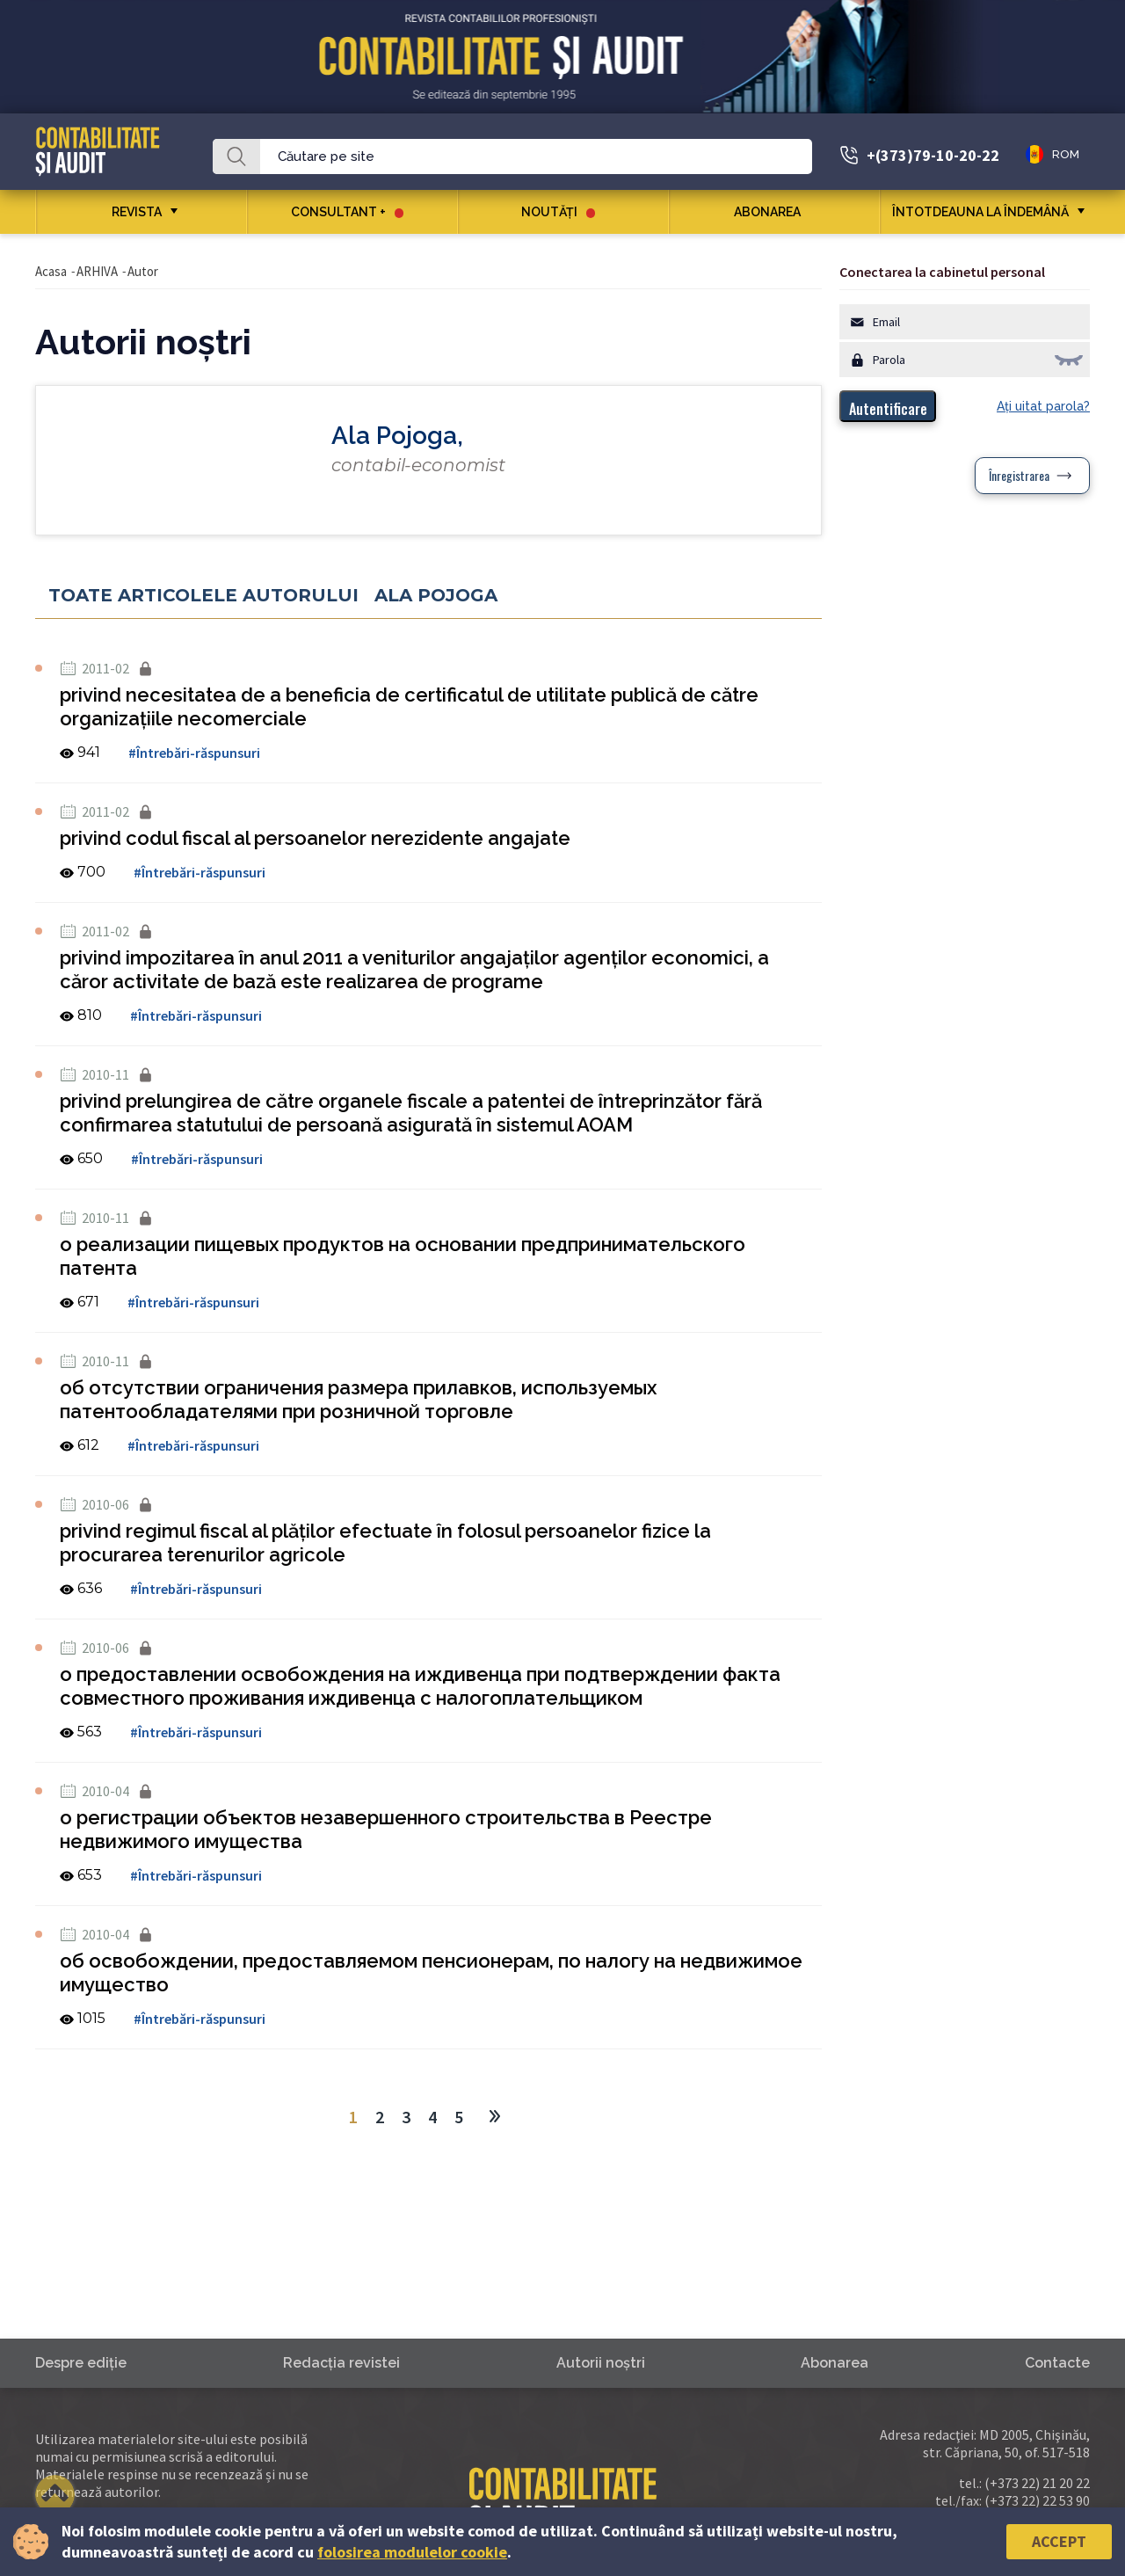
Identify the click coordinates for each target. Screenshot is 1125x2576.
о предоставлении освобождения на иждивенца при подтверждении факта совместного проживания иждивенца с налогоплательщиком (420, 1686)
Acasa (51, 271)
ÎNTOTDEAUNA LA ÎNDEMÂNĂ (980, 212)
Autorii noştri (600, 2362)
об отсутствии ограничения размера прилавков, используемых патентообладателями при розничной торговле (358, 1399)
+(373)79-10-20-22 (933, 155)
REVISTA (137, 212)
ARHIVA (97, 271)
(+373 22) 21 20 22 (1037, 2483)
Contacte (1057, 2362)
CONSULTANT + (347, 212)
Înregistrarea (1019, 475)
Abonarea (774, 212)
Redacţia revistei (341, 2362)
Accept (1059, 2541)
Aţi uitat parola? (1043, 406)
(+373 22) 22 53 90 (1037, 2500)
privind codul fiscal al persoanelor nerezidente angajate (315, 837)
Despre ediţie (81, 2362)
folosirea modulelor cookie (412, 2552)
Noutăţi (558, 212)
